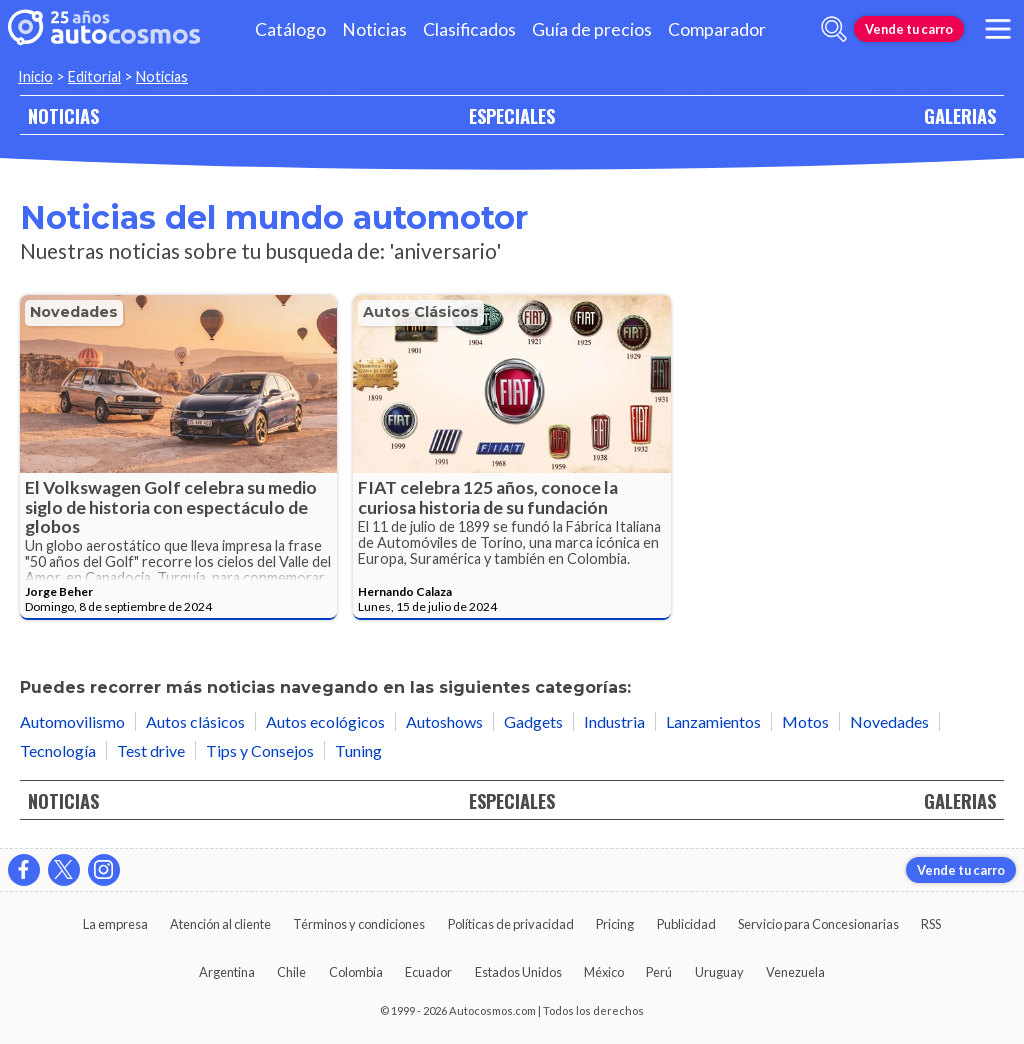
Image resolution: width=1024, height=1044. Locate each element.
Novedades (74, 312)
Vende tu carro (909, 29)
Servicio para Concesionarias (818, 924)
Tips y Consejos (260, 750)
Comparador (717, 29)
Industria (614, 721)
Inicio (35, 76)
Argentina (227, 972)
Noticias (374, 29)
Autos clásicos (421, 312)
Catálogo (290, 29)
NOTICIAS (63, 115)
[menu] (998, 29)
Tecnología (58, 750)
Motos (805, 721)
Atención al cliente (220, 924)
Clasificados (469, 29)
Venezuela (795, 972)
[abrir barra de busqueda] (834, 29)
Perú (659, 972)
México (604, 972)
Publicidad (686, 924)
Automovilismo (72, 721)
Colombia (356, 972)
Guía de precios (592, 29)
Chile (291, 972)
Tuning (358, 750)
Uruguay (719, 972)
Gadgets (533, 721)
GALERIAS (960, 115)
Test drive (151, 750)
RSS (931, 924)
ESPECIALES (512, 115)
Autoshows (444, 721)
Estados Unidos (518, 972)
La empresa (115, 924)
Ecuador (428, 972)
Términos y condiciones (359, 924)
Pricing (615, 924)
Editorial (94, 76)
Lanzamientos (713, 721)
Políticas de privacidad (511, 924)
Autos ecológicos (325, 721)
